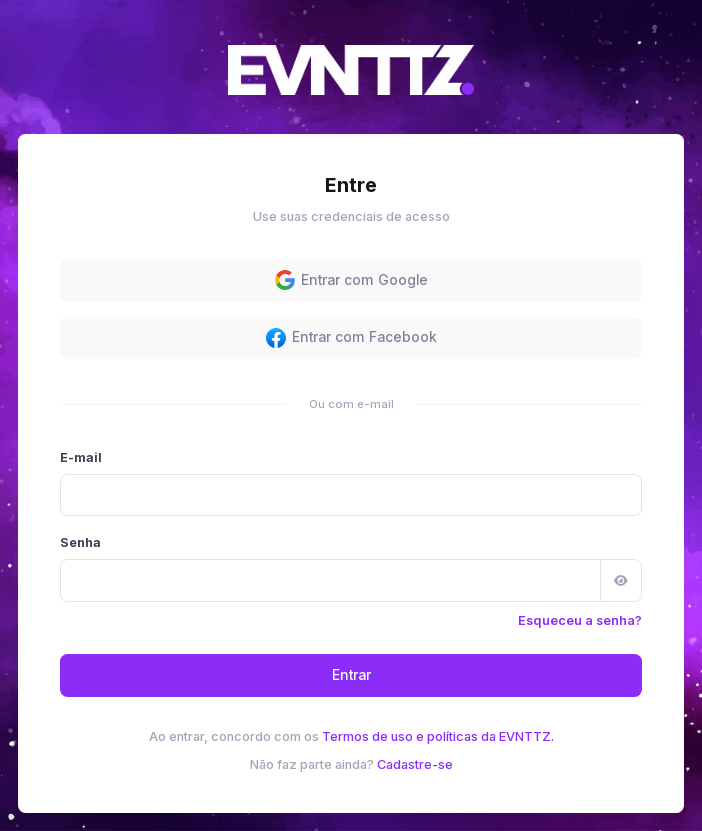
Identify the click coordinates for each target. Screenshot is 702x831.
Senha (80, 542)
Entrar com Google (351, 280)
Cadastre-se (415, 764)
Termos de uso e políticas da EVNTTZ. (438, 736)
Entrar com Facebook (351, 338)
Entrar (351, 675)
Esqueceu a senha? (580, 620)
